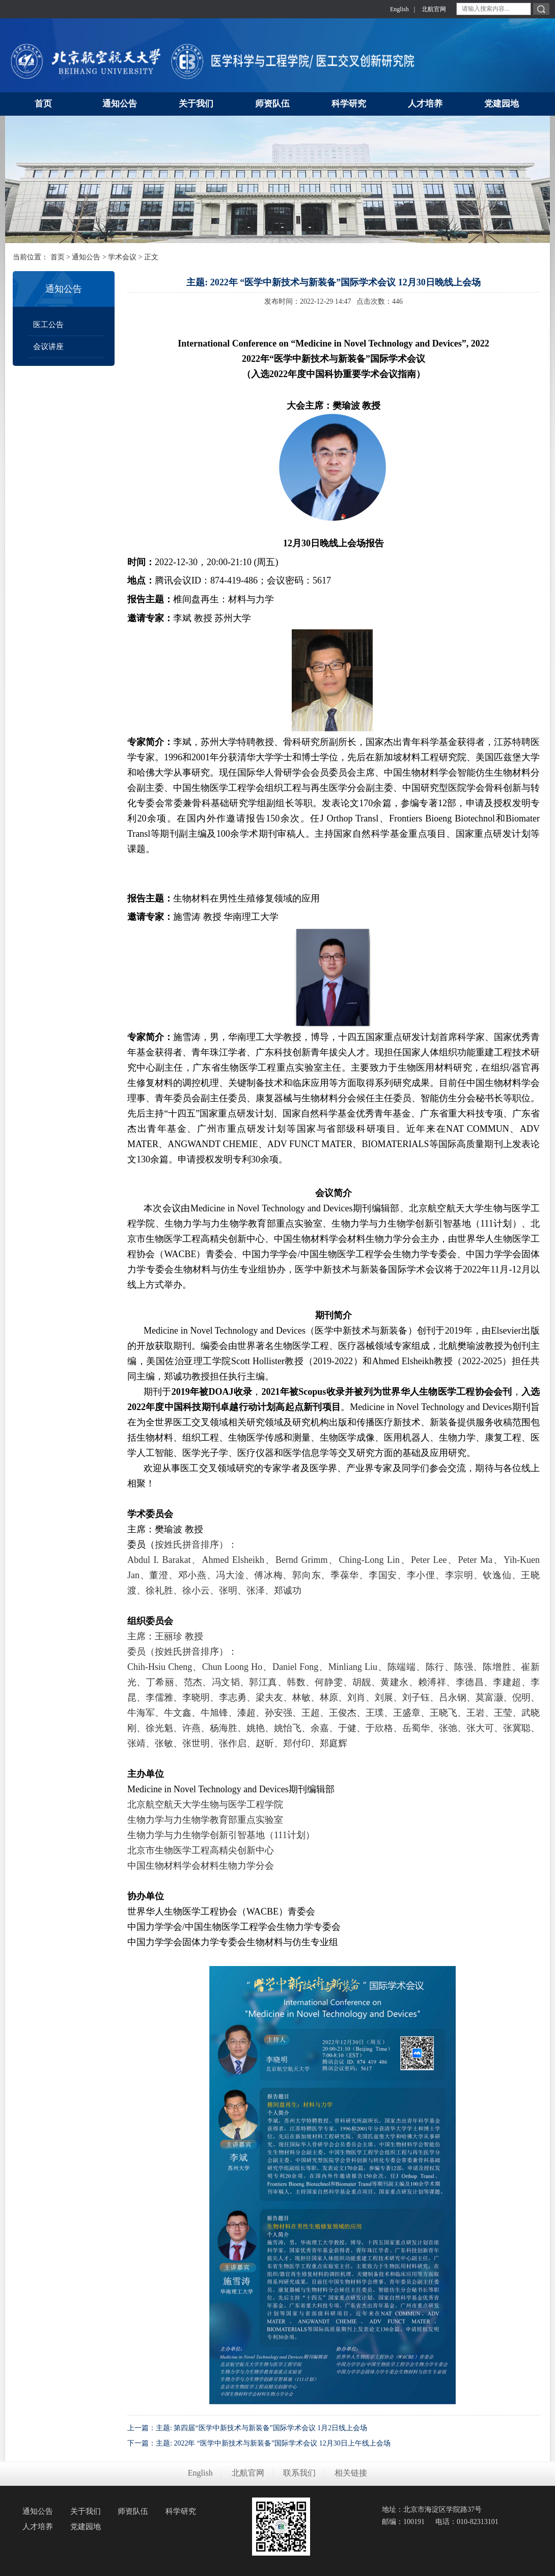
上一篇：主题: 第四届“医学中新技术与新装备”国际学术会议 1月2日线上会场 (247, 2428)
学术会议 (122, 257)
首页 (57, 257)
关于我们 (85, 2511)
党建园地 (85, 2526)
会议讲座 (48, 346)
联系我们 (299, 2472)
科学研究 (180, 2511)
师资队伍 (133, 2511)
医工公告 (48, 325)
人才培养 (37, 2526)
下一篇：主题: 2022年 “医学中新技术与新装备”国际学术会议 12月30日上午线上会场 (259, 2443)
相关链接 (351, 2472)
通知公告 (86, 257)
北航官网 (434, 9)
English (399, 9)
